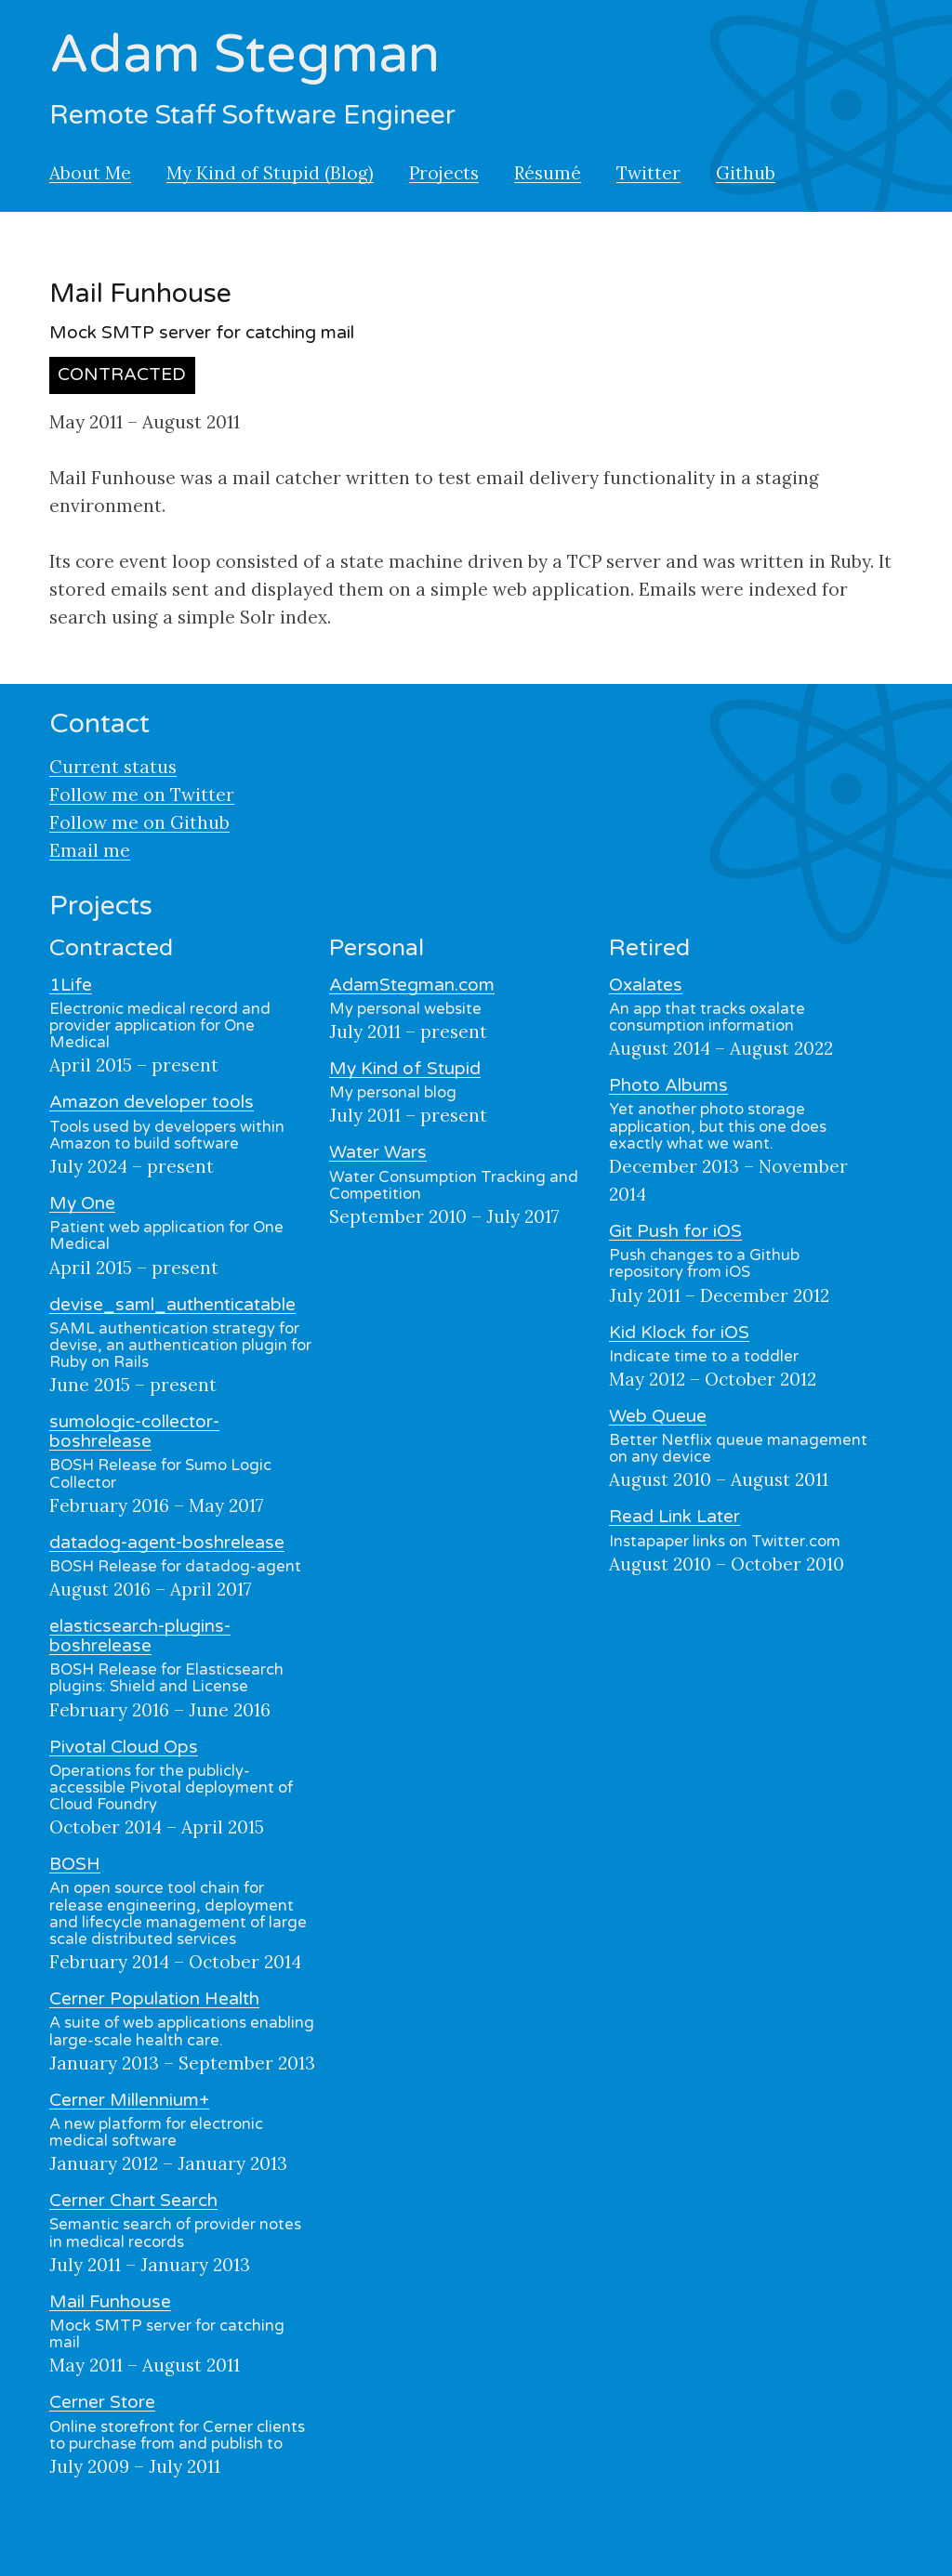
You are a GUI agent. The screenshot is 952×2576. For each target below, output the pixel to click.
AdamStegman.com (412, 985)
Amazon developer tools (151, 1102)
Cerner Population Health (154, 1999)
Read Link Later (674, 1516)
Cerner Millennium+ (129, 2100)
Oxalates (645, 985)
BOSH (74, 1864)
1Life (70, 985)
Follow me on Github (139, 822)
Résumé (547, 173)
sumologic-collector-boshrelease (134, 1432)
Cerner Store (102, 2402)
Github (745, 173)
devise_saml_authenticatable (172, 1305)
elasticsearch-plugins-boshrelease (140, 1636)
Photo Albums (668, 1085)
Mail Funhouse (110, 2302)
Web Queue (658, 1416)
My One (82, 1203)
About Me (90, 173)
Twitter (648, 173)
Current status (113, 767)
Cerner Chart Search (133, 2200)
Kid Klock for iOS (679, 1332)
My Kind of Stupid (405, 1068)
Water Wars (378, 1152)
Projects (444, 173)
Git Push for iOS (675, 1231)
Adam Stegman (244, 54)
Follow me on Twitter (141, 794)
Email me (89, 850)
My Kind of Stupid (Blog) (270, 173)
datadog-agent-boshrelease (166, 1542)
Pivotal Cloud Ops (123, 1747)
